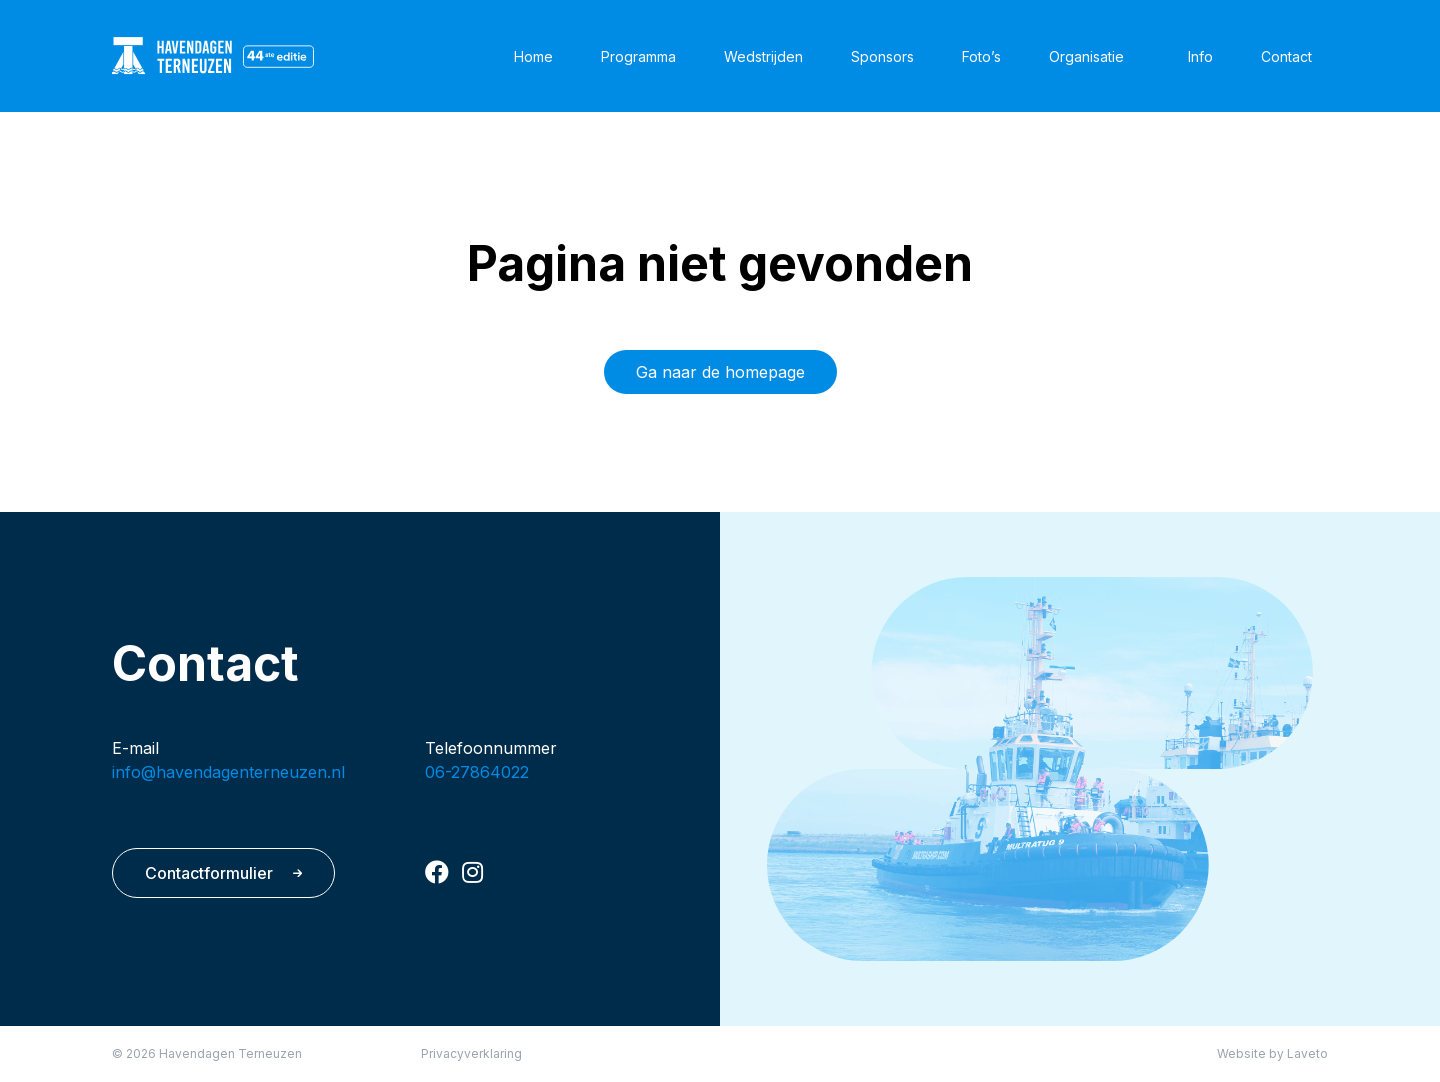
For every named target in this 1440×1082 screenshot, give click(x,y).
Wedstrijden (763, 56)
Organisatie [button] (1086, 56)
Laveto (1307, 1053)
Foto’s (981, 56)
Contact (1286, 56)
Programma (638, 56)
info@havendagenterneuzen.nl (228, 772)
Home (533, 56)
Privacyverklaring (471, 1053)
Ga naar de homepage (720, 372)
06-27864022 (477, 772)
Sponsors (882, 56)
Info (1200, 56)
